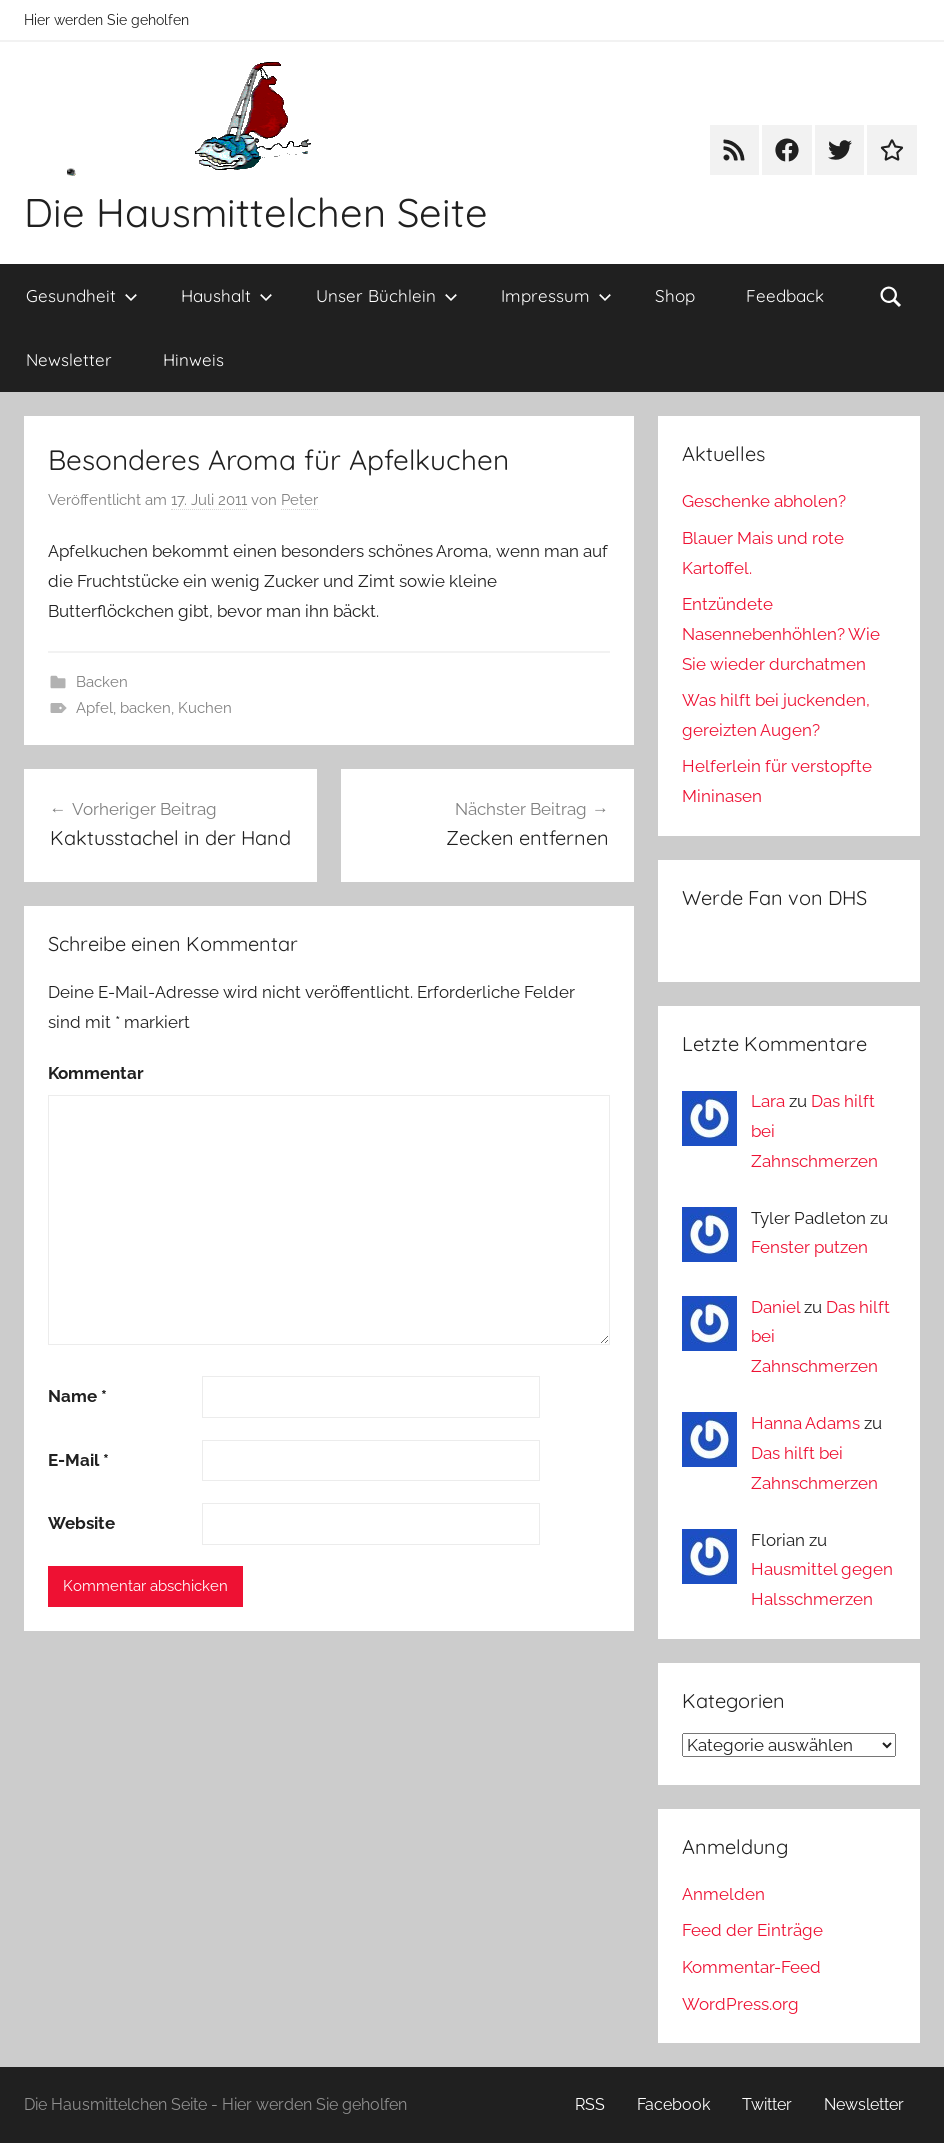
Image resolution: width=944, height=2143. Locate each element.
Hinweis (193, 359)
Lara (768, 1101)
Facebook (673, 2104)
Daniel (775, 1307)
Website (81, 1523)
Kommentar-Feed (751, 1967)
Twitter (767, 2104)
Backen (102, 682)
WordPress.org (740, 2004)
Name (77, 1396)
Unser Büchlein (387, 295)
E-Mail (78, 1460)
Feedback (785, 295)
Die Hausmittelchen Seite (256, 212)
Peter (299, 500)
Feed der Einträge (752, 1930)
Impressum (556, 295)
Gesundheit (82, 295)
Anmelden (723, 1894)
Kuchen (205, 708)
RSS (590, 2104)
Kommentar (96, 1073)
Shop (675, 295)
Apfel (94, 708)
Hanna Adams (805, 1423)
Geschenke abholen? (764, 501)
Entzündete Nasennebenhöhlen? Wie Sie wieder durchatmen (781, 634)
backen (145, 708)
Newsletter (69, 359)
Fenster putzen (809, 1247)
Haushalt (227, 295)
